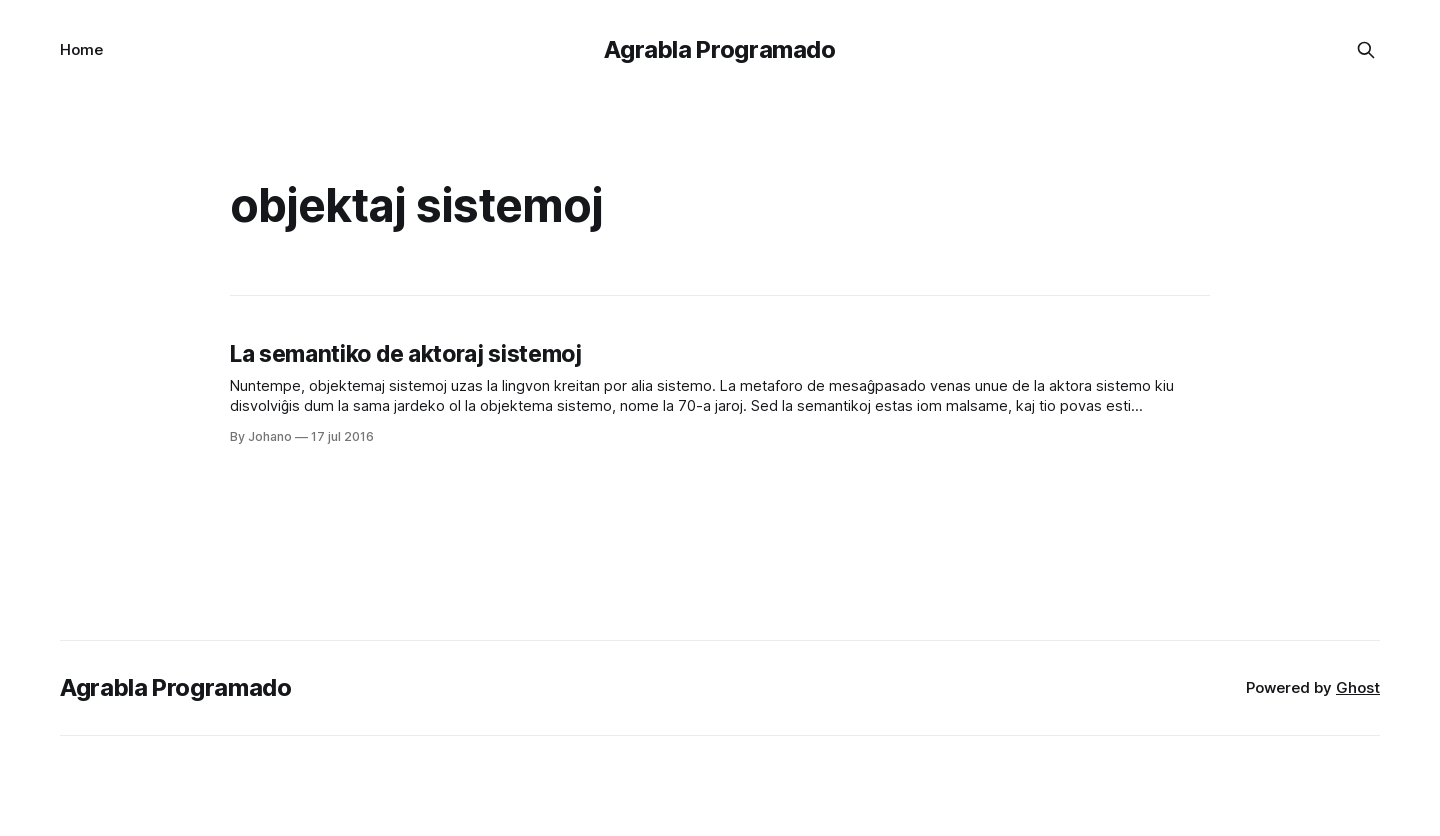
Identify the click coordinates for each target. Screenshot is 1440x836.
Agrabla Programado (720, 49)
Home (81, 49)
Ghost (1358, 687)
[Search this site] (1366, 50)
